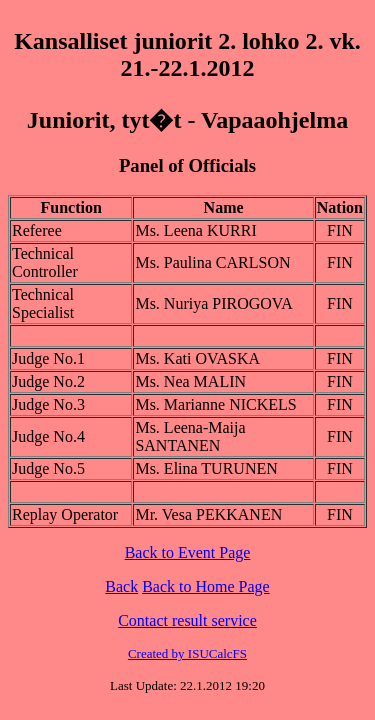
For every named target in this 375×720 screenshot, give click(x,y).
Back (121, 586)
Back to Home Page (206, 586)
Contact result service (187, 620)
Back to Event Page (188, 552)
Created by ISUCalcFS (187, 653)
